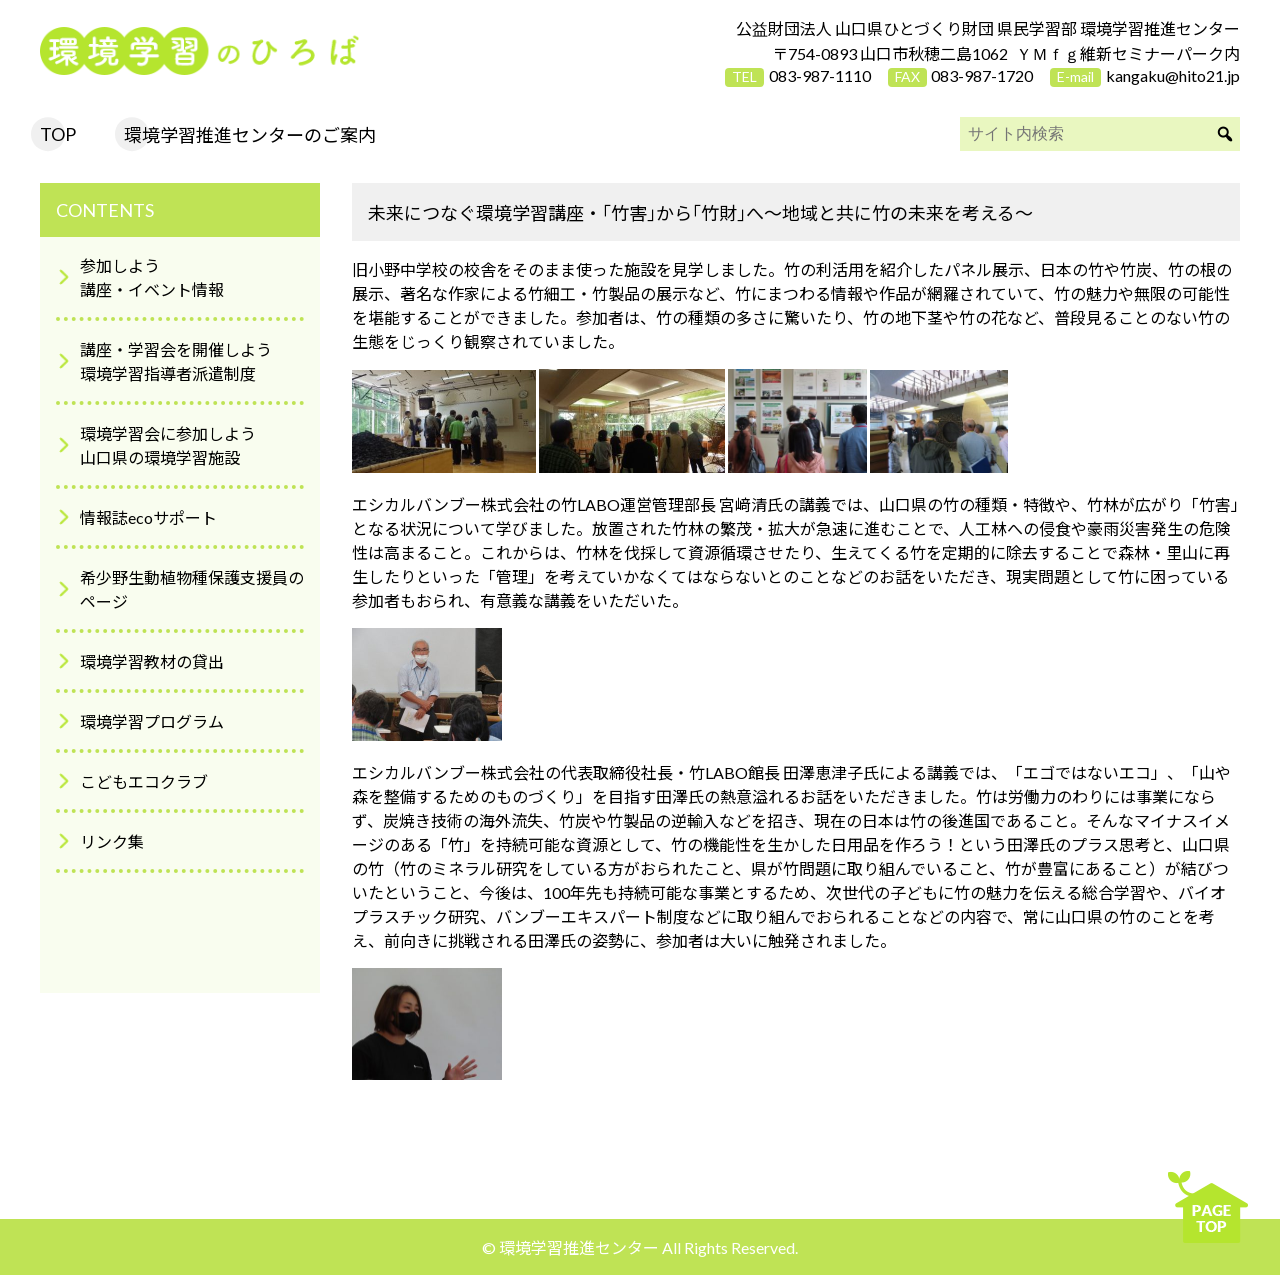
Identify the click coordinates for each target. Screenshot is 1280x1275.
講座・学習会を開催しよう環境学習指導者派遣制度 (176, 361)
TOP (58, 134)
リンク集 (112, 841)
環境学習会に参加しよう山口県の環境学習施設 (168, 445)
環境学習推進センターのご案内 (250, 135)
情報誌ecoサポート (148, 517)
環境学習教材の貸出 (152, 661)
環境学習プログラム (152, 721)
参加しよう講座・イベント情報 (152, 277)
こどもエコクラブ (144, 781)
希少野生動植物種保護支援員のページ (192, 589)
